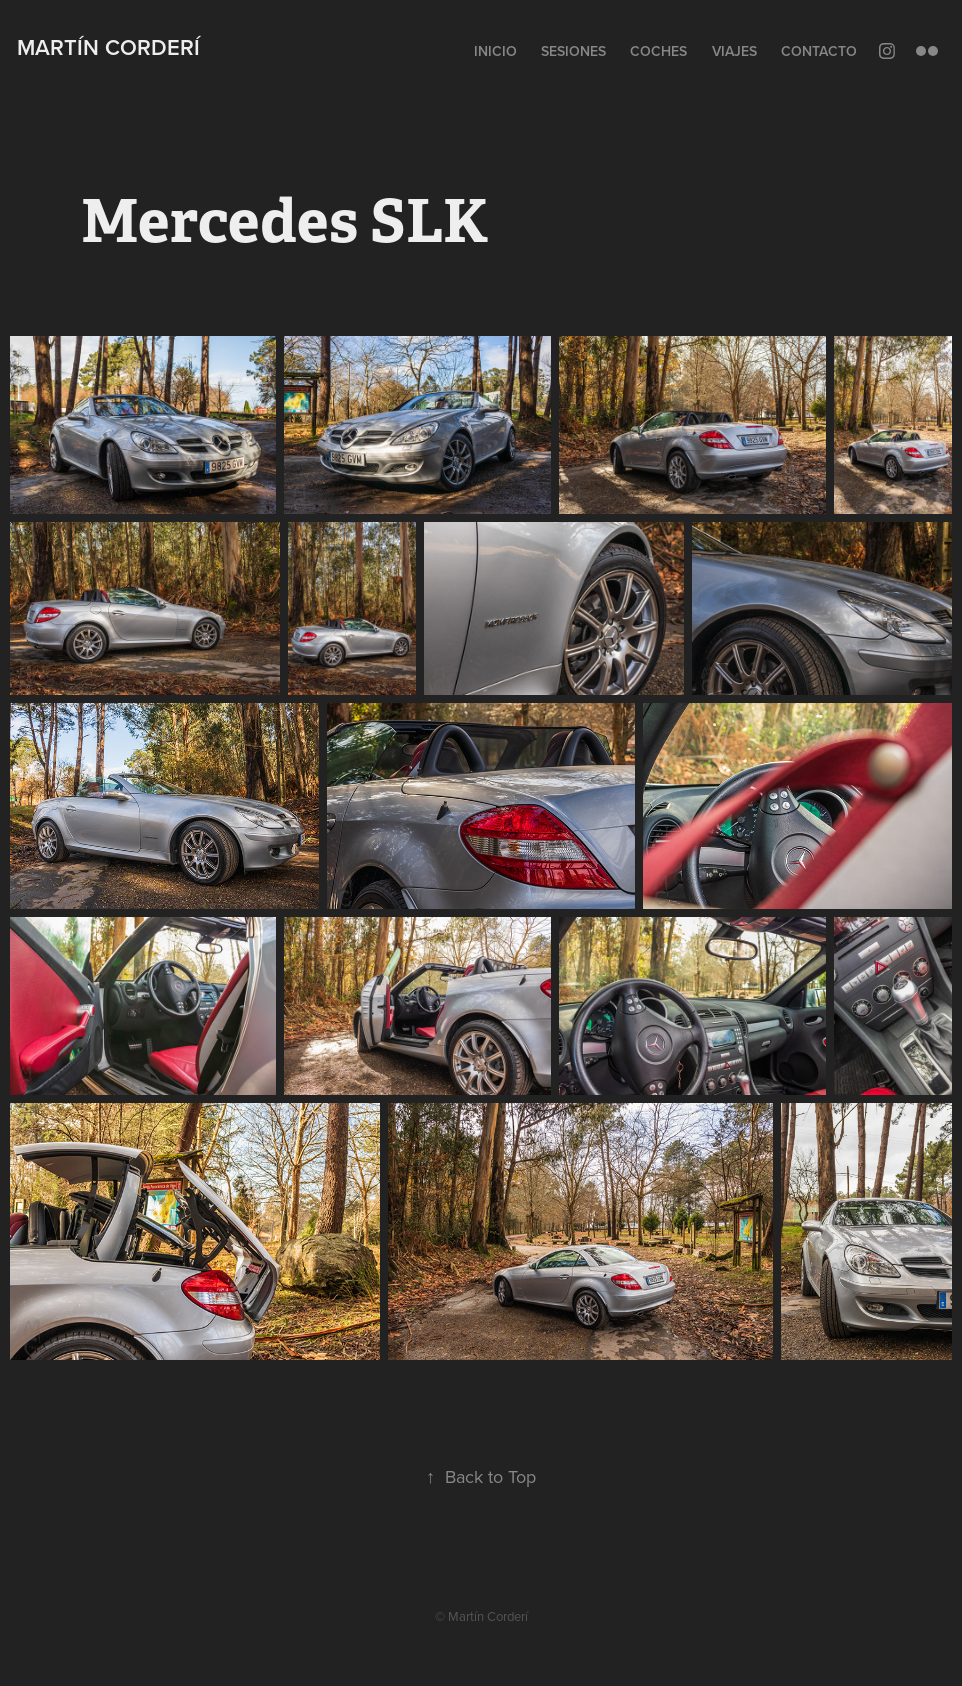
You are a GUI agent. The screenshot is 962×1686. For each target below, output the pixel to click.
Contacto (819, 51)
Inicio (495, 51)
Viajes (734, 51)
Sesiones (573, 51)
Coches (658, 51)
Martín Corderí (108, 47)
